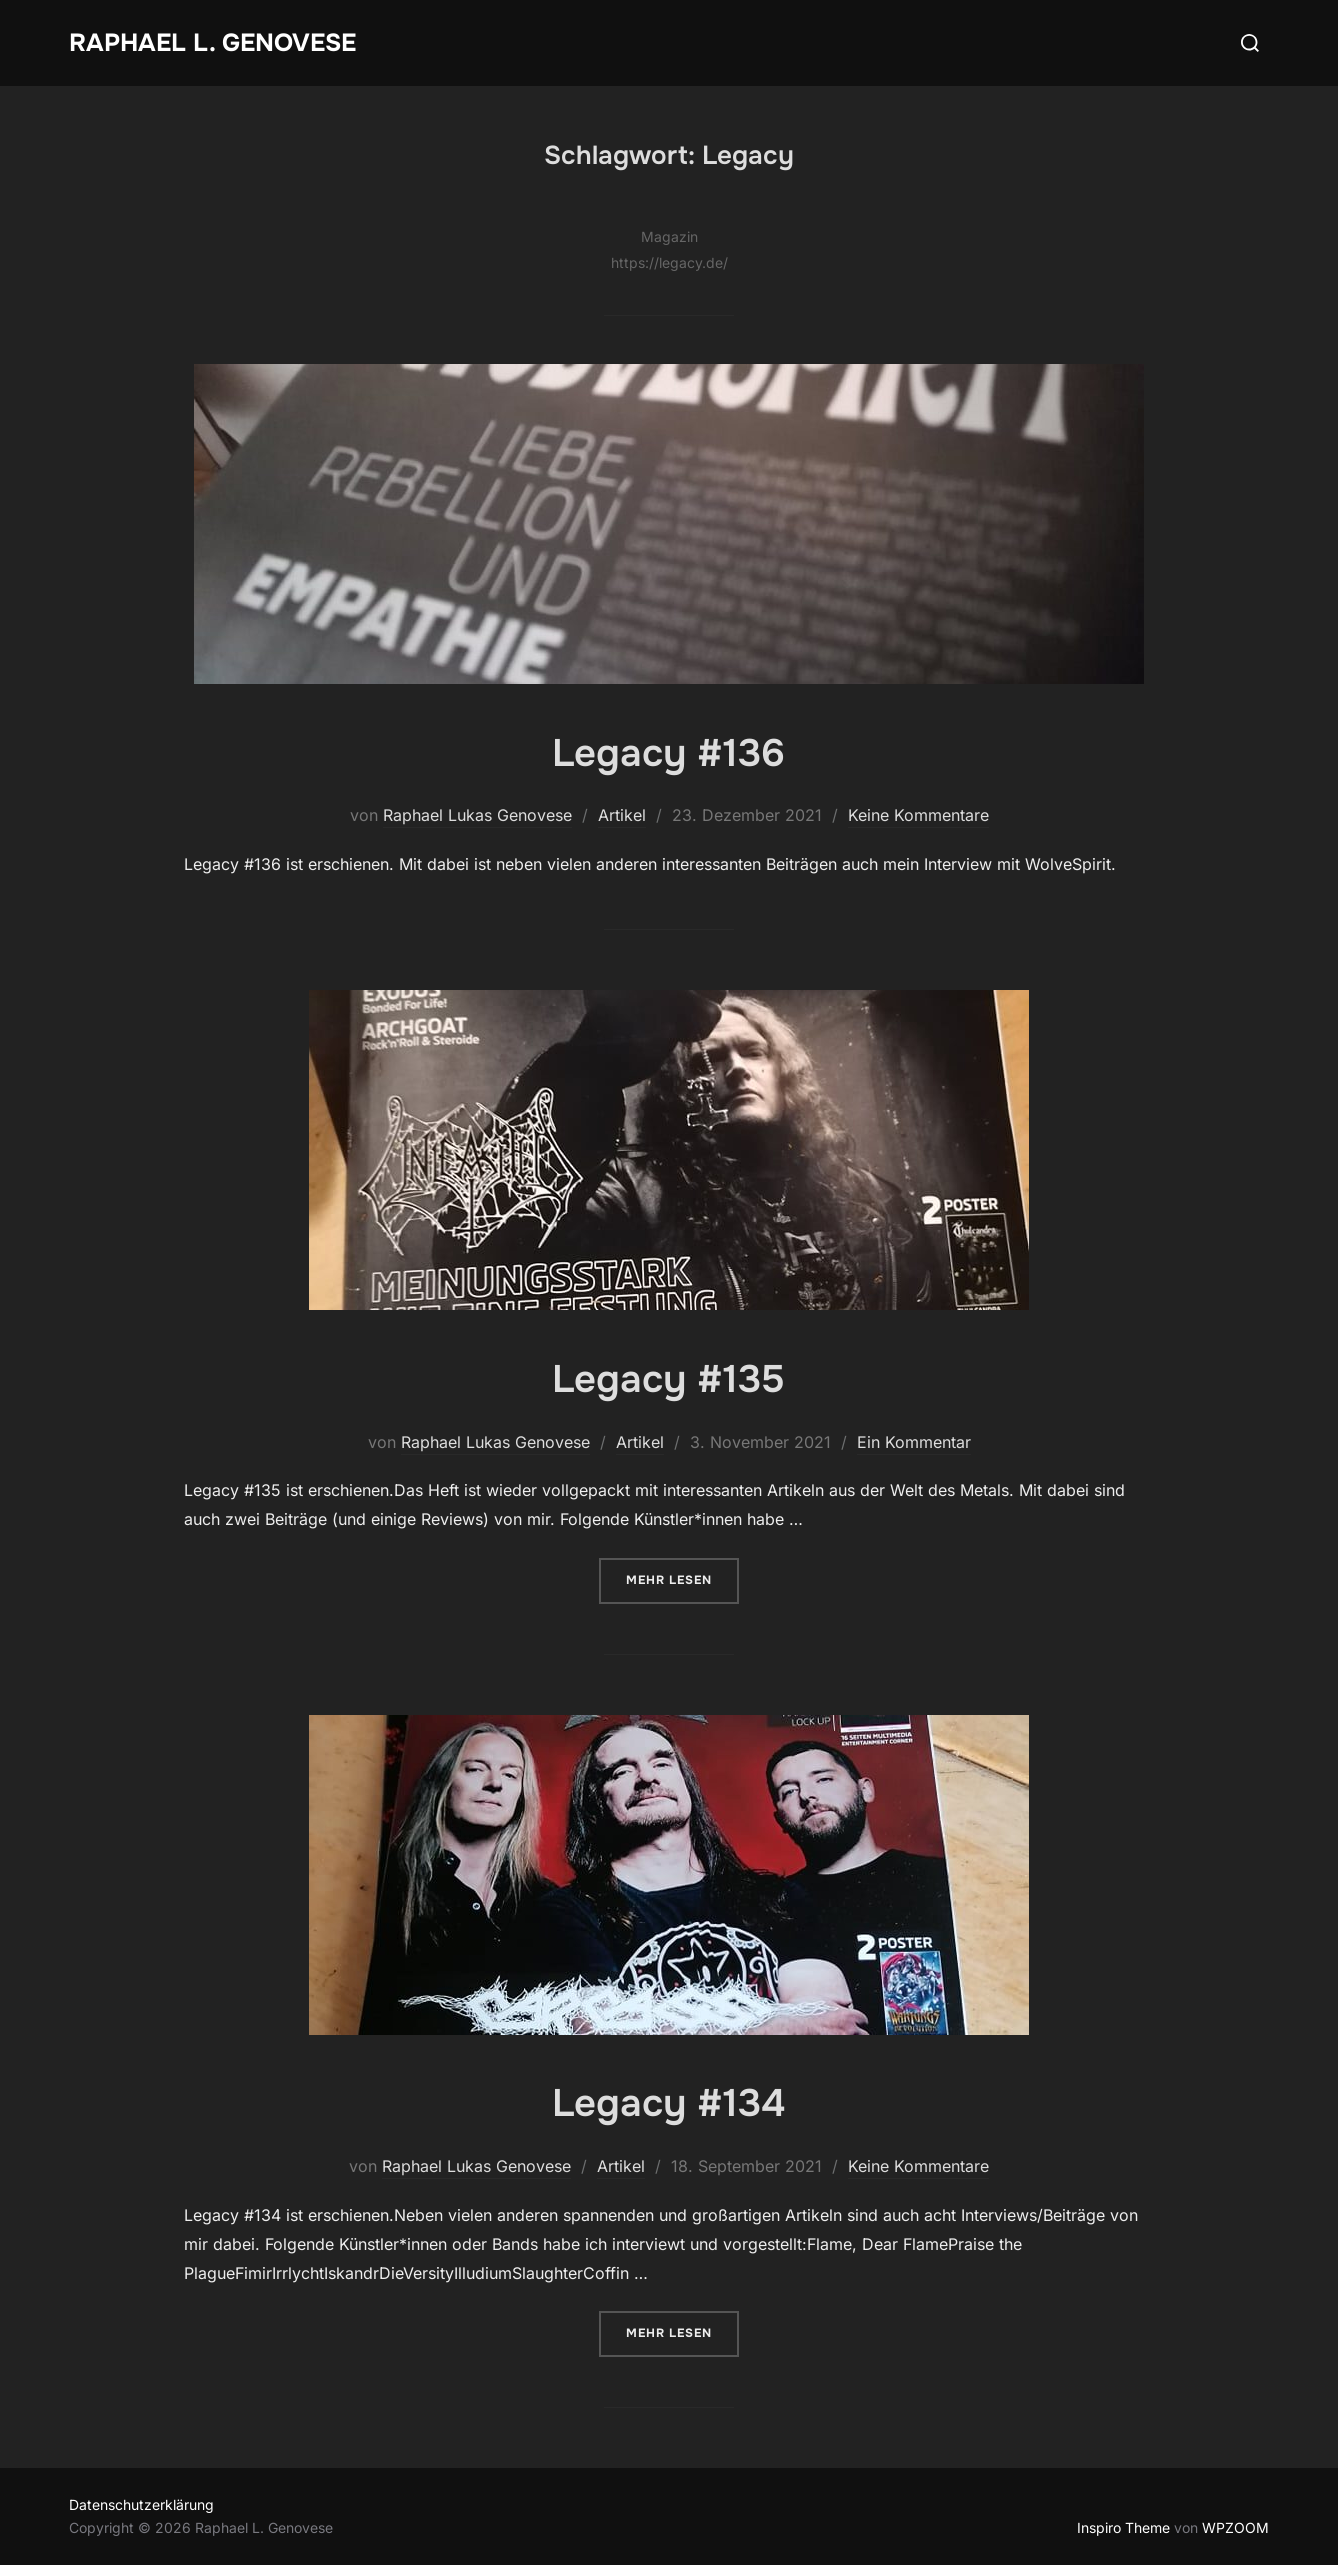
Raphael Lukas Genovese (477, 815)
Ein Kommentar (914, 1442)
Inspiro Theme (1123, 2527)
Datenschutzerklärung (141, 2504)
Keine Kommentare (918, 815)
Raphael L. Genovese (218, 42)
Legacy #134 (668, 2102)
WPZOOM (1235, 2527)
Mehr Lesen (682, 1578)
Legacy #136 (668, 752)
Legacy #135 (668, 1378)
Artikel (622, 815)
